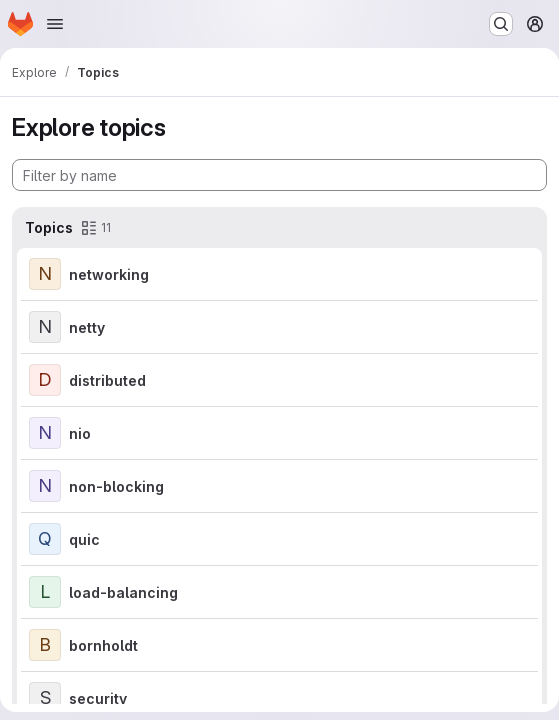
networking (109, 274)
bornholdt (103, 645)
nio (80, 433)
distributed (107, 380)
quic (84, 539)
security (98, 698)
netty (87, 327)
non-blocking (116, 486)
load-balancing (123, 592)
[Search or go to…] (501, 24)
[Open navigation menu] (55, 24)
